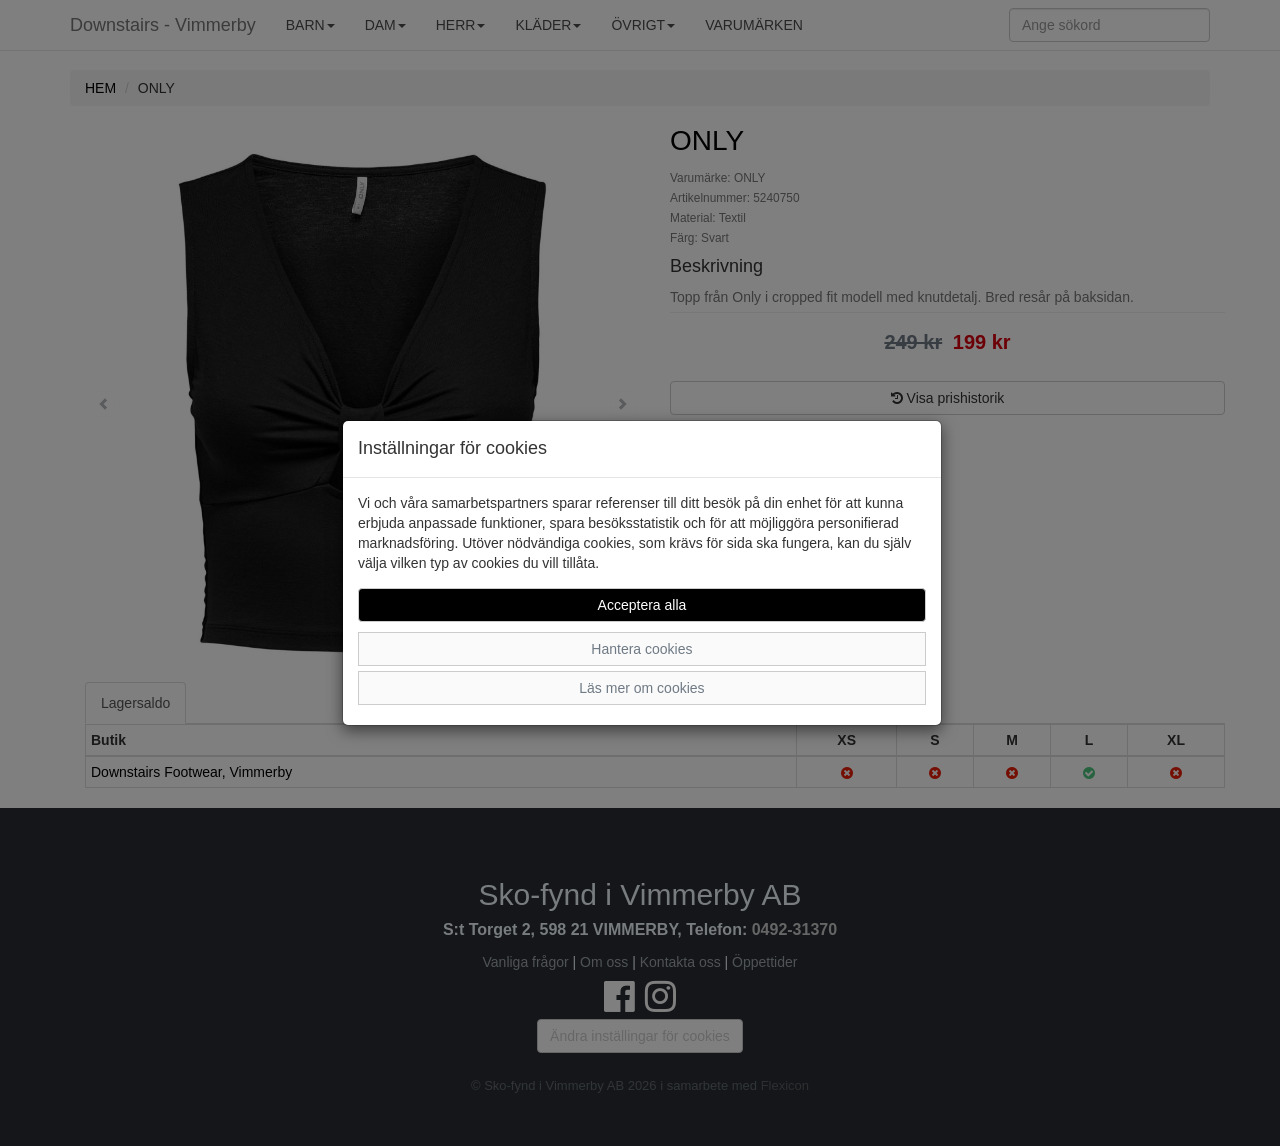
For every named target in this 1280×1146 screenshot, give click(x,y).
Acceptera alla (642, 605)
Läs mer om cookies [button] (641, 688)
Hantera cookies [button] (641, 649)
